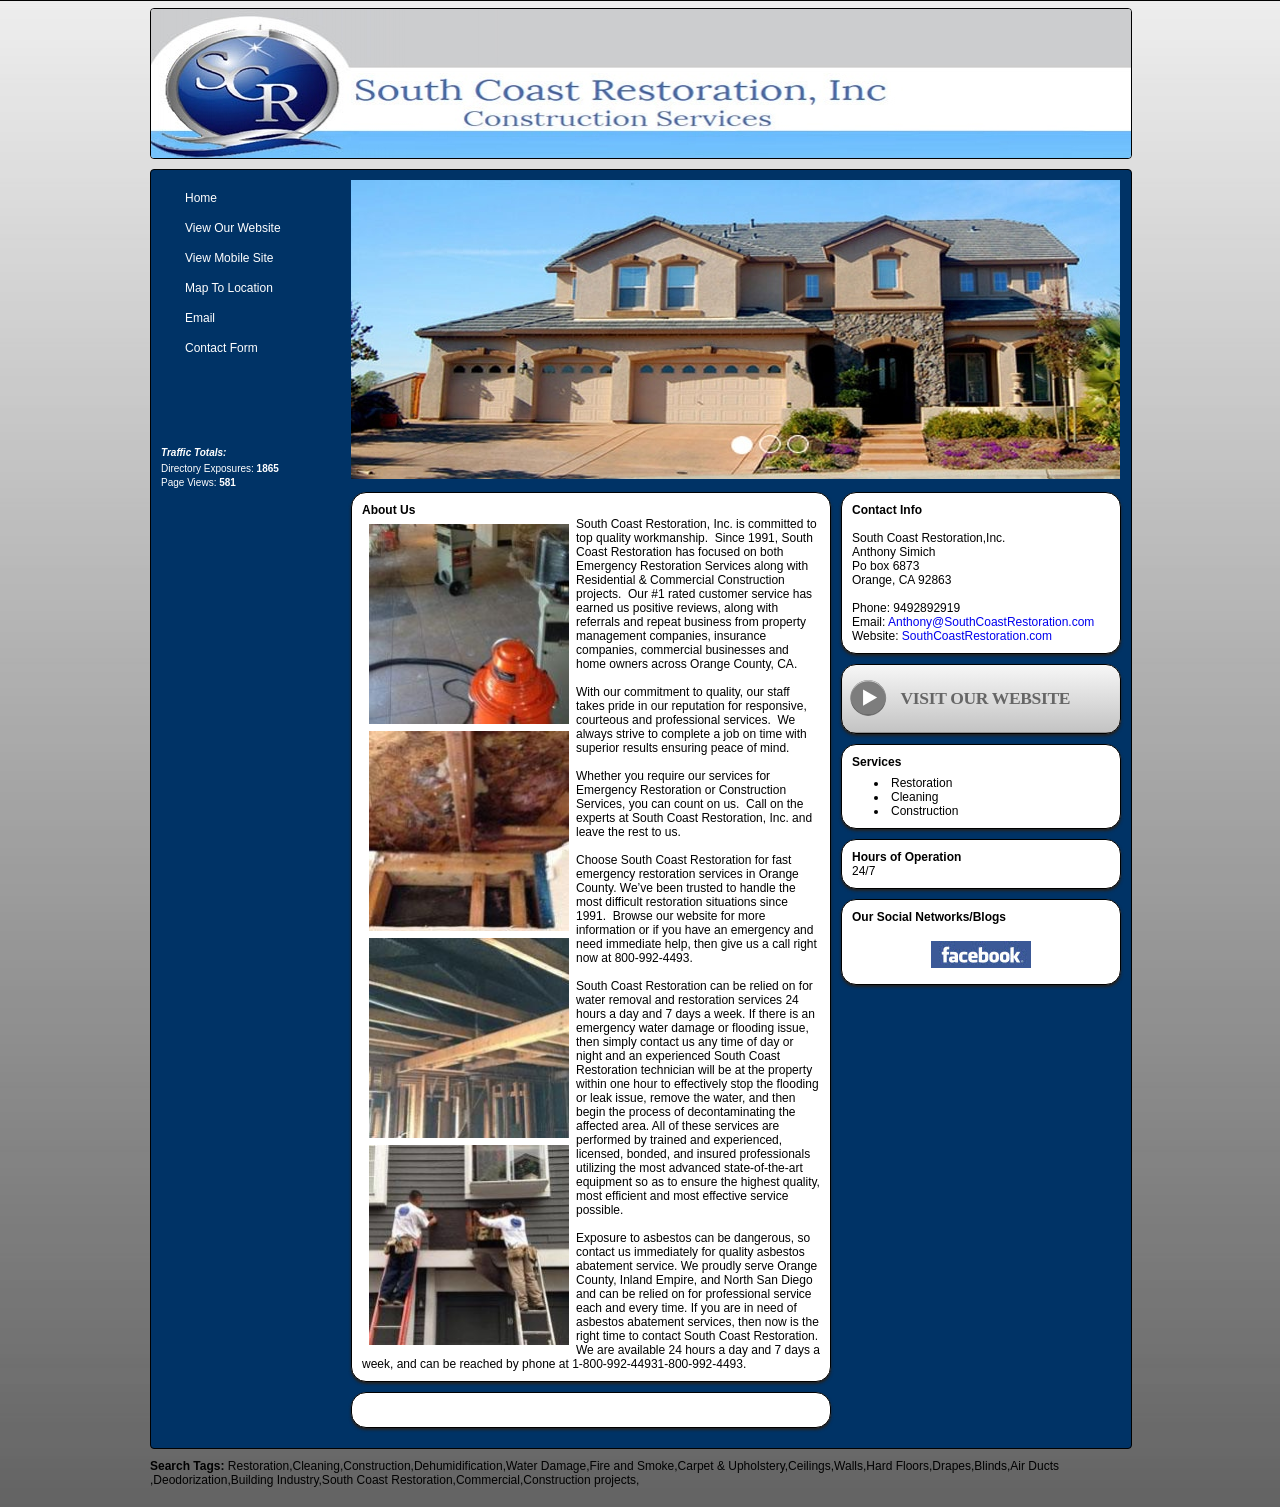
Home (201, 198)
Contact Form (221, 348)
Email (200, 318)
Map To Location (229, 288)
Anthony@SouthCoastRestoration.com (991, 622)
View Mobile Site (229, 258)
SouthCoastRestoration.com (977, 636)
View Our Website (233, 228)
